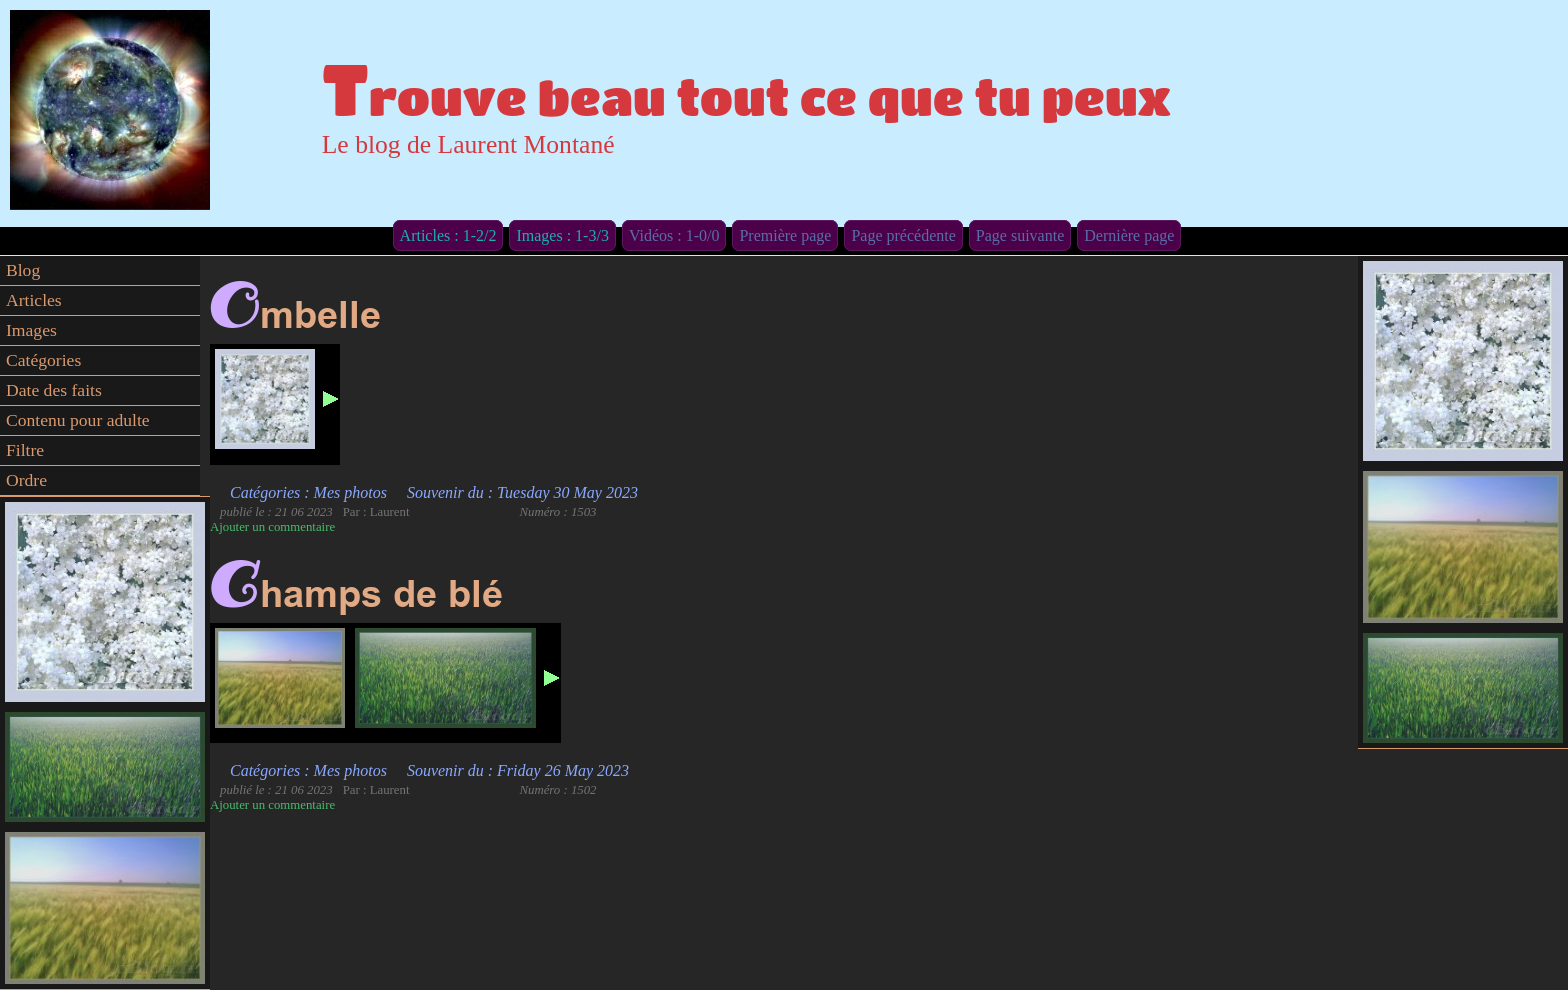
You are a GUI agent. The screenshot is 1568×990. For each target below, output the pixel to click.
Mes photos (350, 492)
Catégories (43, 360)
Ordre (26, 480)
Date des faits (54, 390)
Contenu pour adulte (78, 420)
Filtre (25, 450)
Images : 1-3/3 (562, 235)
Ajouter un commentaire (272, 527)
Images (31, 330)
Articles (34, 300)
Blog (23, 270)
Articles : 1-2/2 (448, 235)
